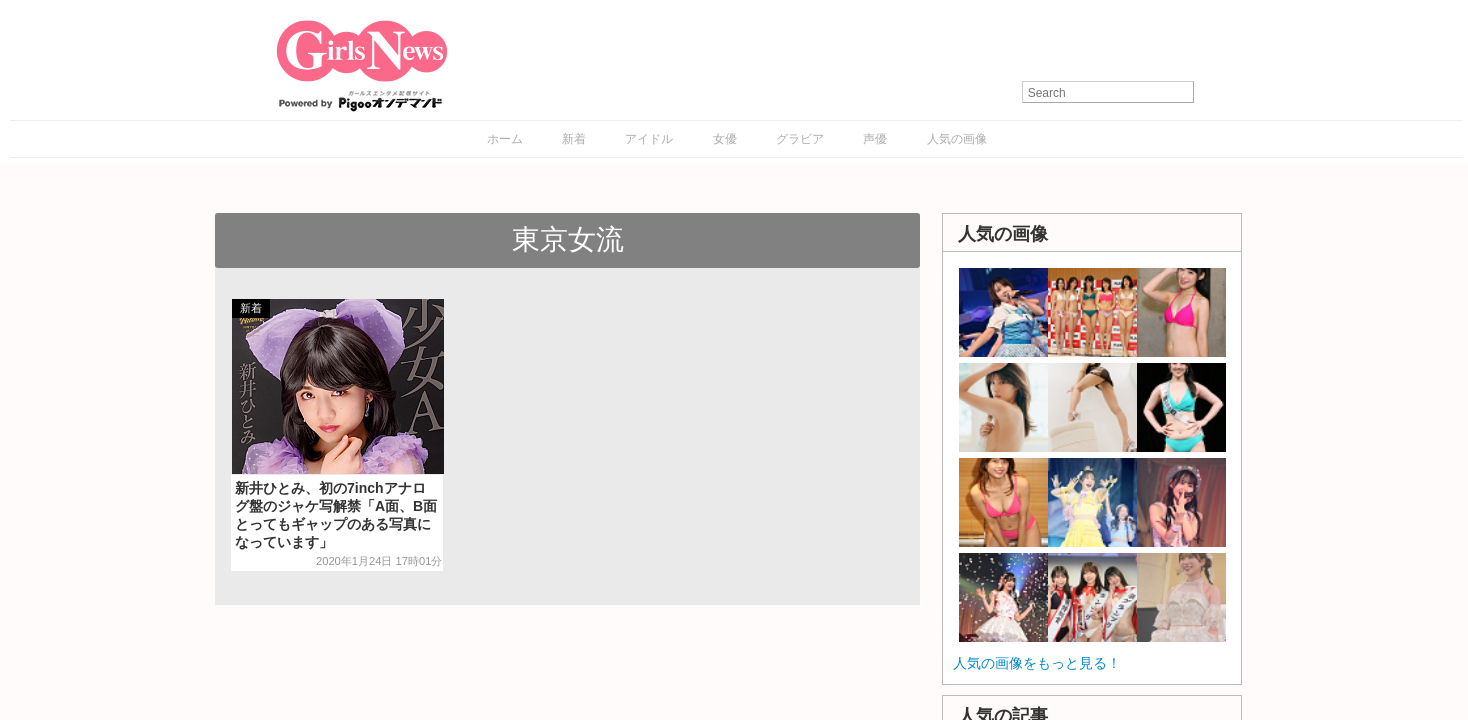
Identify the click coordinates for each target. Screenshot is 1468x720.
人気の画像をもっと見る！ (1037, 663)
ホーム (505, 139)
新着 (574, 139)
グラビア (800, 139)
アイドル (649, 139)
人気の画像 (957, 139)
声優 (875, 139)
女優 (725, 139)
